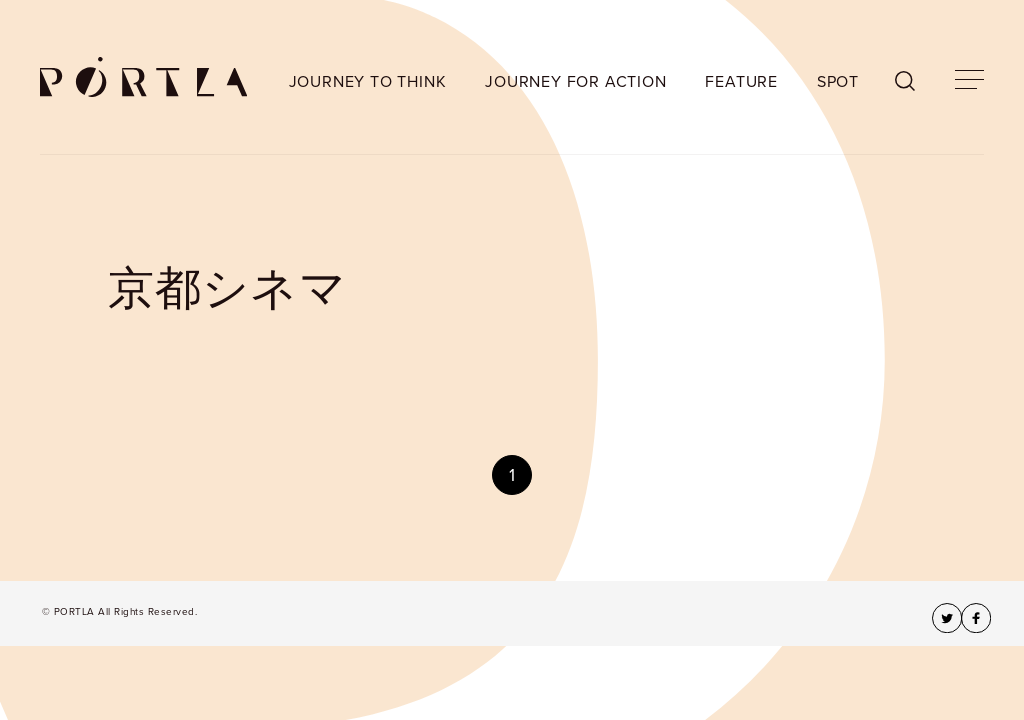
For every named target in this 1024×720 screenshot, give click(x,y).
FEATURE (741, 82)
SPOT (838, 82)
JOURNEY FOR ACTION (575, 82)
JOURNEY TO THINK (368, 82)
